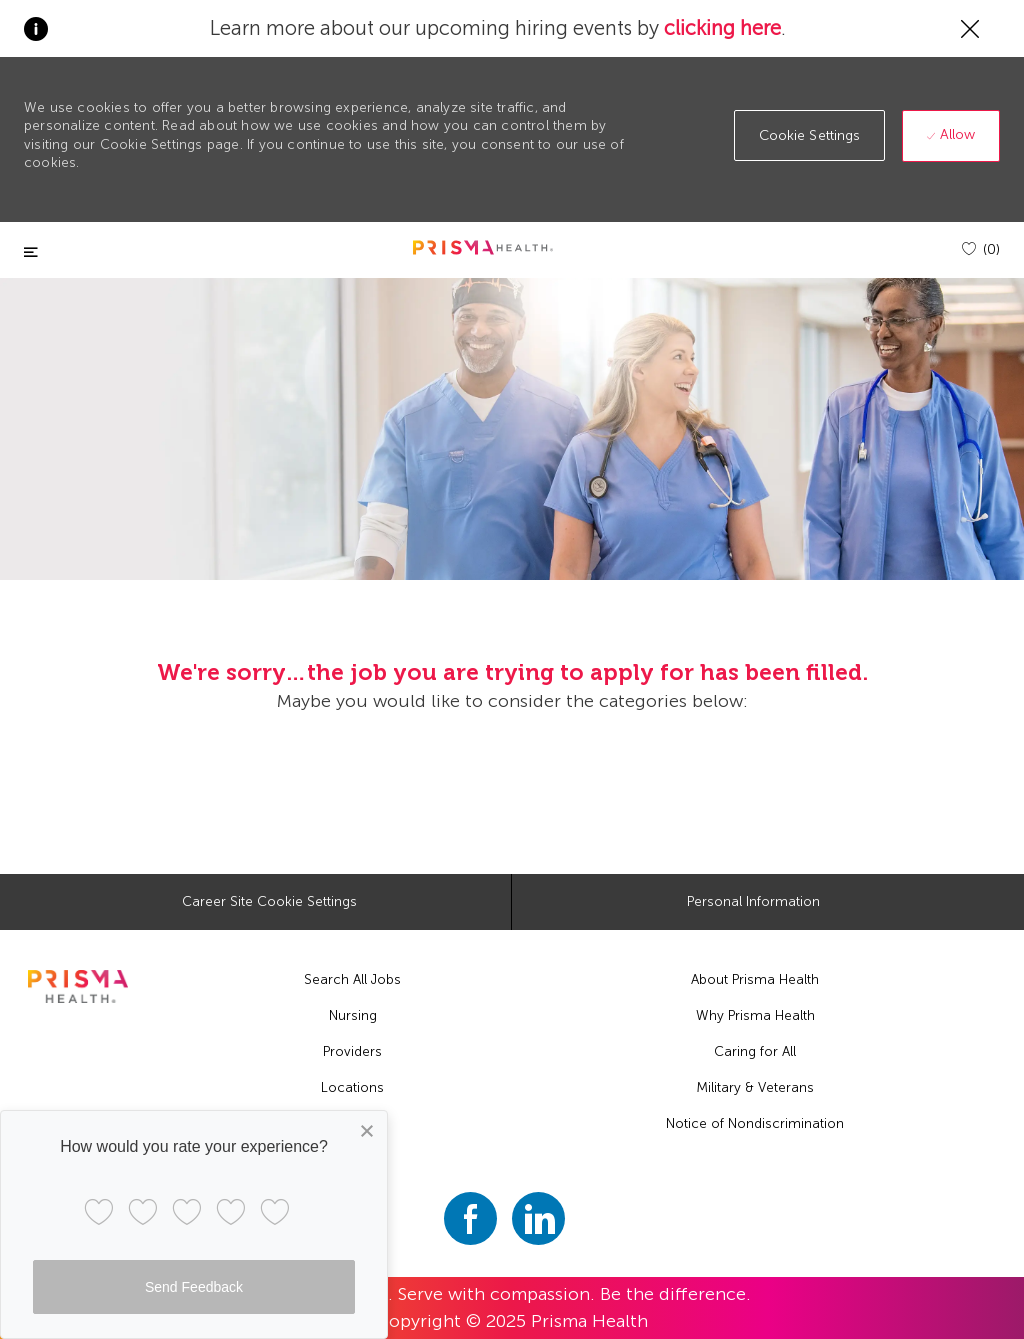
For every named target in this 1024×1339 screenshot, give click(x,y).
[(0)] (981, 249)
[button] (810, 135)
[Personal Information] (753, 902)
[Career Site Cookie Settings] (269, 902)
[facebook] (470, 1218)
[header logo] (483, 247)
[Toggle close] (31, 252)
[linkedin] (538, 1218)
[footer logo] (77, 986)
